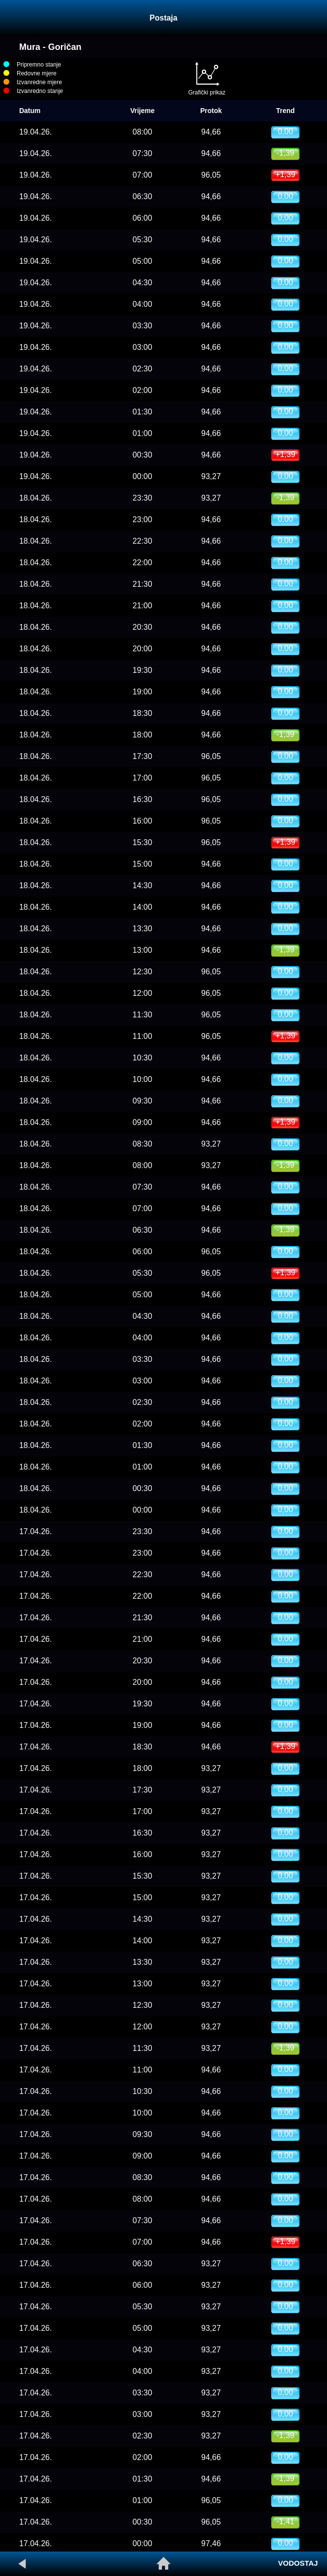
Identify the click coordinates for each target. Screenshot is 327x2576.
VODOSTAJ (298, 2563)
